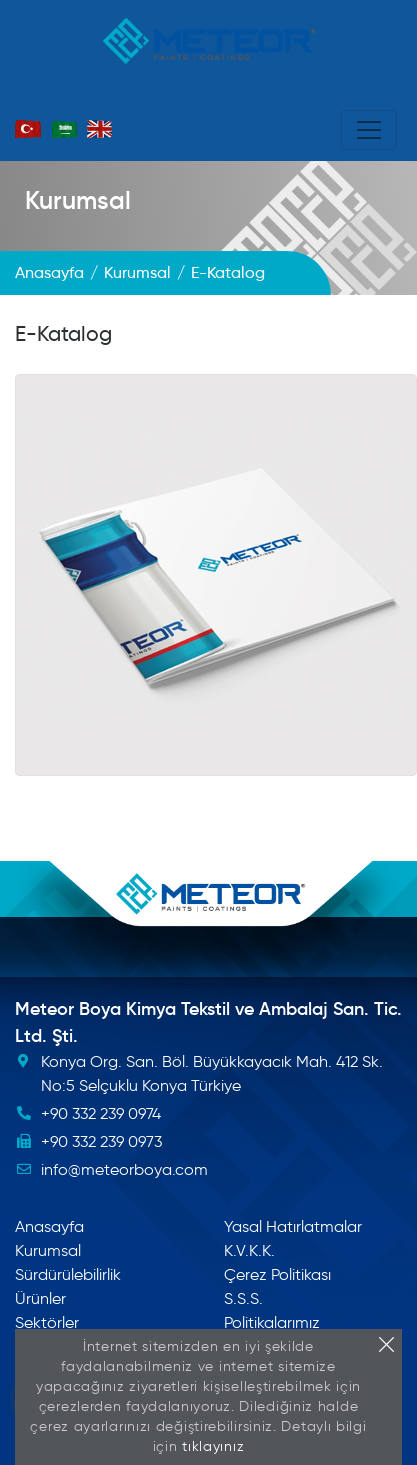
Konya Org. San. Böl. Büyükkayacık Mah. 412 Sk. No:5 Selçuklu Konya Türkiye (212, 1073)
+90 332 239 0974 (101, 1113)
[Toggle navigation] (369, 130)
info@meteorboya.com (124, 1169)
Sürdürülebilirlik (68, 1274)
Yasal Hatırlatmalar (293, 1226)
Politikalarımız (272, 1322)
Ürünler (40, 1298)
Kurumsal (78, 200)
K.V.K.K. (249, 1250)
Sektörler (47, 1322)
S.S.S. (243, 1298)
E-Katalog (63, 334)
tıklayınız (213, 1446)
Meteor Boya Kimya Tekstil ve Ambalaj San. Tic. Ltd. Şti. (208, 1022)
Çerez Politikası (277, 1274)
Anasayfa (49, 1226)
